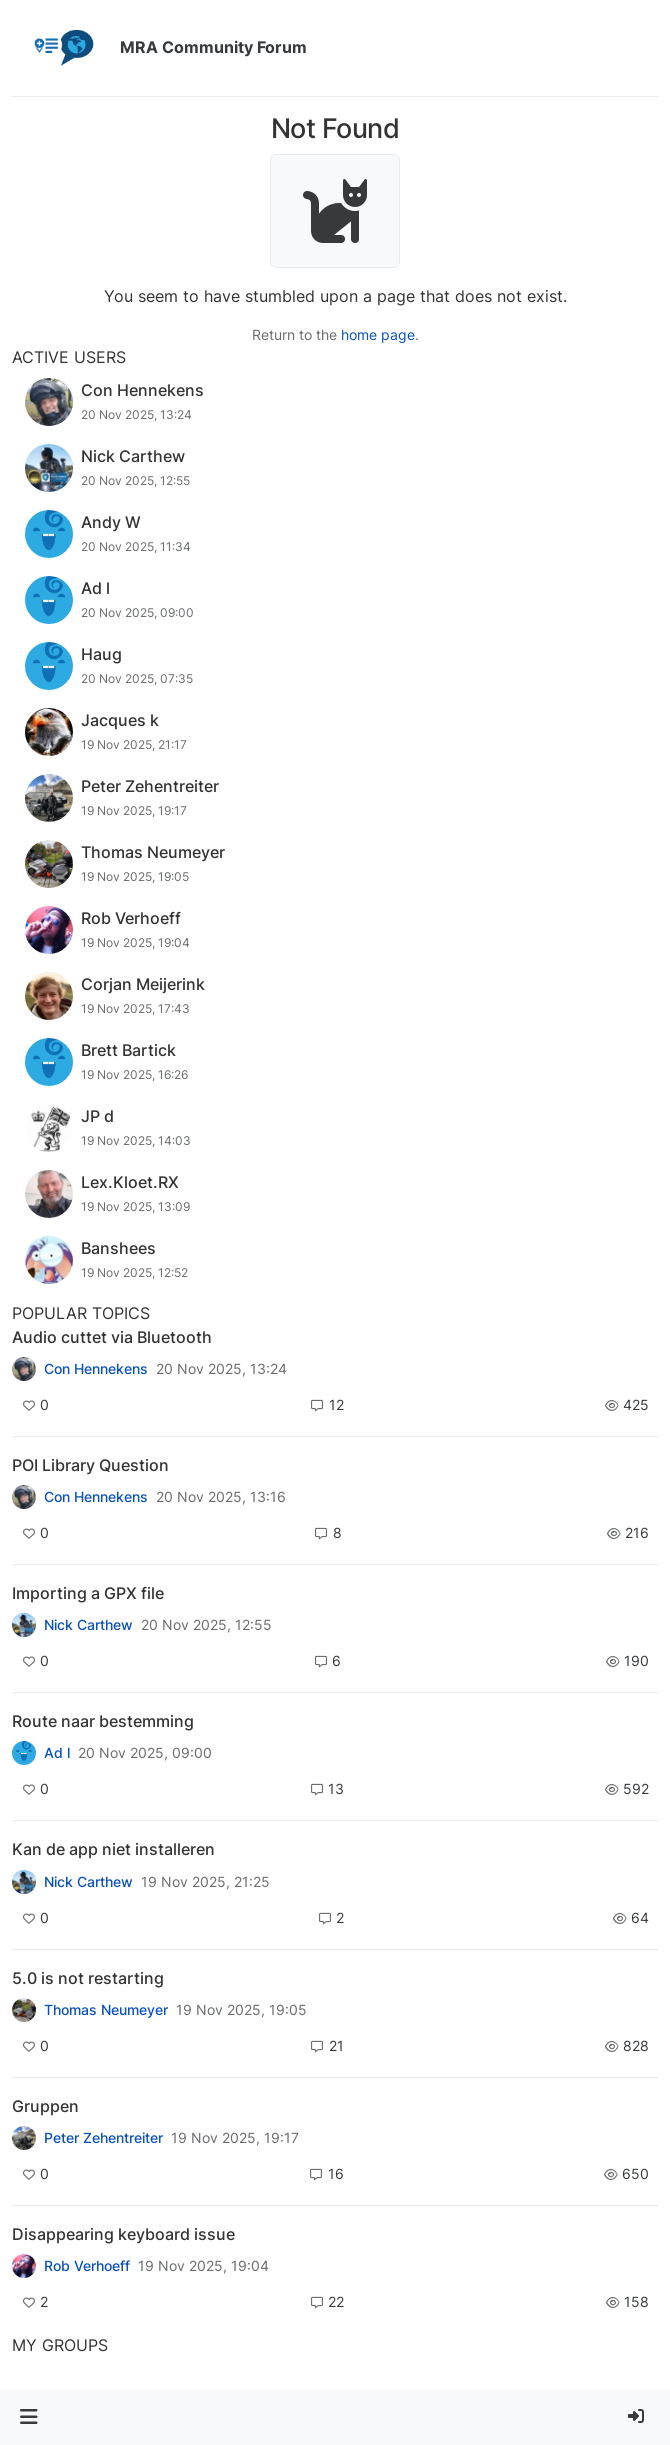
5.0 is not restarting (88, 1978)
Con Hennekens (96, 1369)
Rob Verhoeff (87, 2266)
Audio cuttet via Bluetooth (112, 1337)
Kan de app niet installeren (113, 1849)
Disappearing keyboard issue (123, 2234)
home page (378, 334)
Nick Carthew (88, 1625)
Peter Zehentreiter (103, 2138)
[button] (28, 2417)
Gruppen (45, 2106)
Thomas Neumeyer (106, 2010)
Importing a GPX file (88, 1593)
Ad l (57, 1753)
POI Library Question (90, 1465)
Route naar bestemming (103, 1721)
